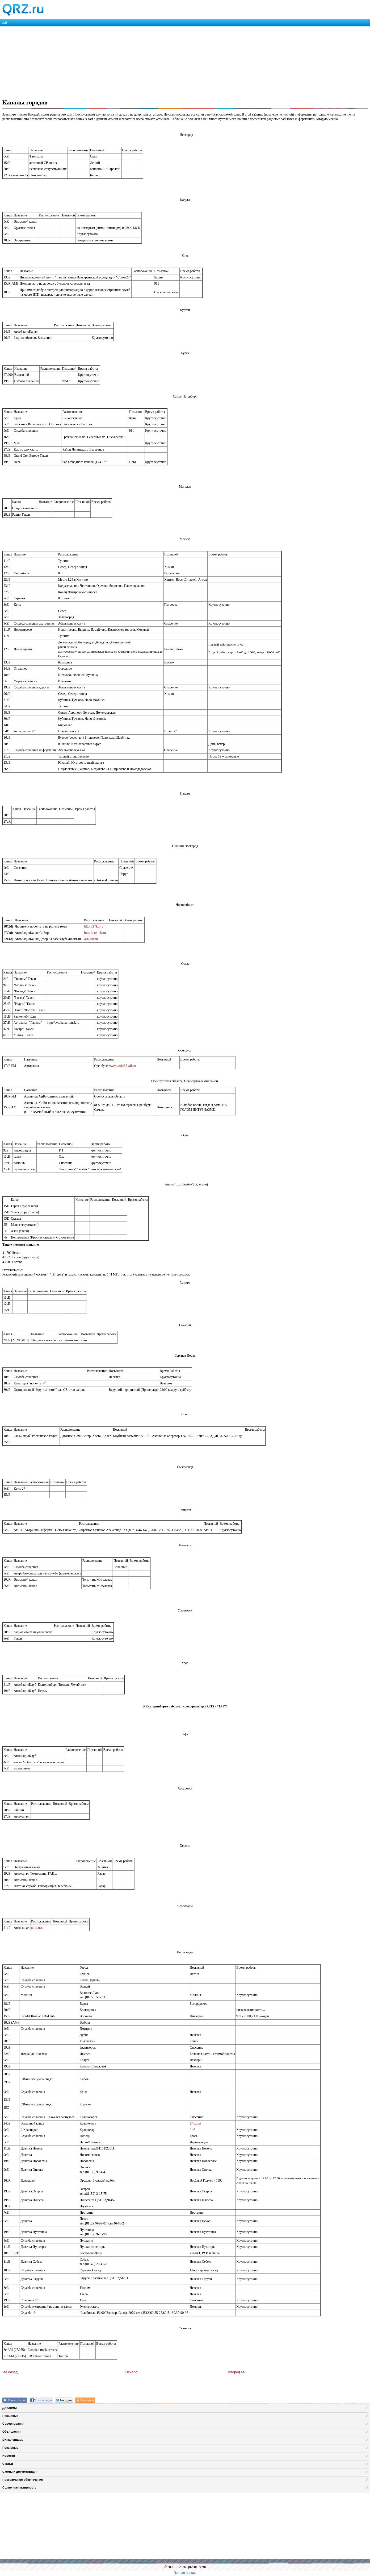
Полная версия (185, 2573)
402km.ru (91, 939)
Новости (8, 2455)
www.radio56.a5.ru (122, 1066)
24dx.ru (195, 2123)
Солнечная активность (19, 2487)
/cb (4, 23)
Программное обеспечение (22, 2479)
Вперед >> (236, 2372)
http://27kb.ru (93, 926)
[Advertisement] (141, 62)
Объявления (11, 2431)
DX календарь (12, 2439)
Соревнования (13, 2423)
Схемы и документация (19, 2471)
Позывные (10, 2416)
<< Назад (10, 2372)
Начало (131, 2372)
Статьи (7, 2463)
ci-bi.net (37, 1928)
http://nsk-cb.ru (95, 933)
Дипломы (9, 2408)
